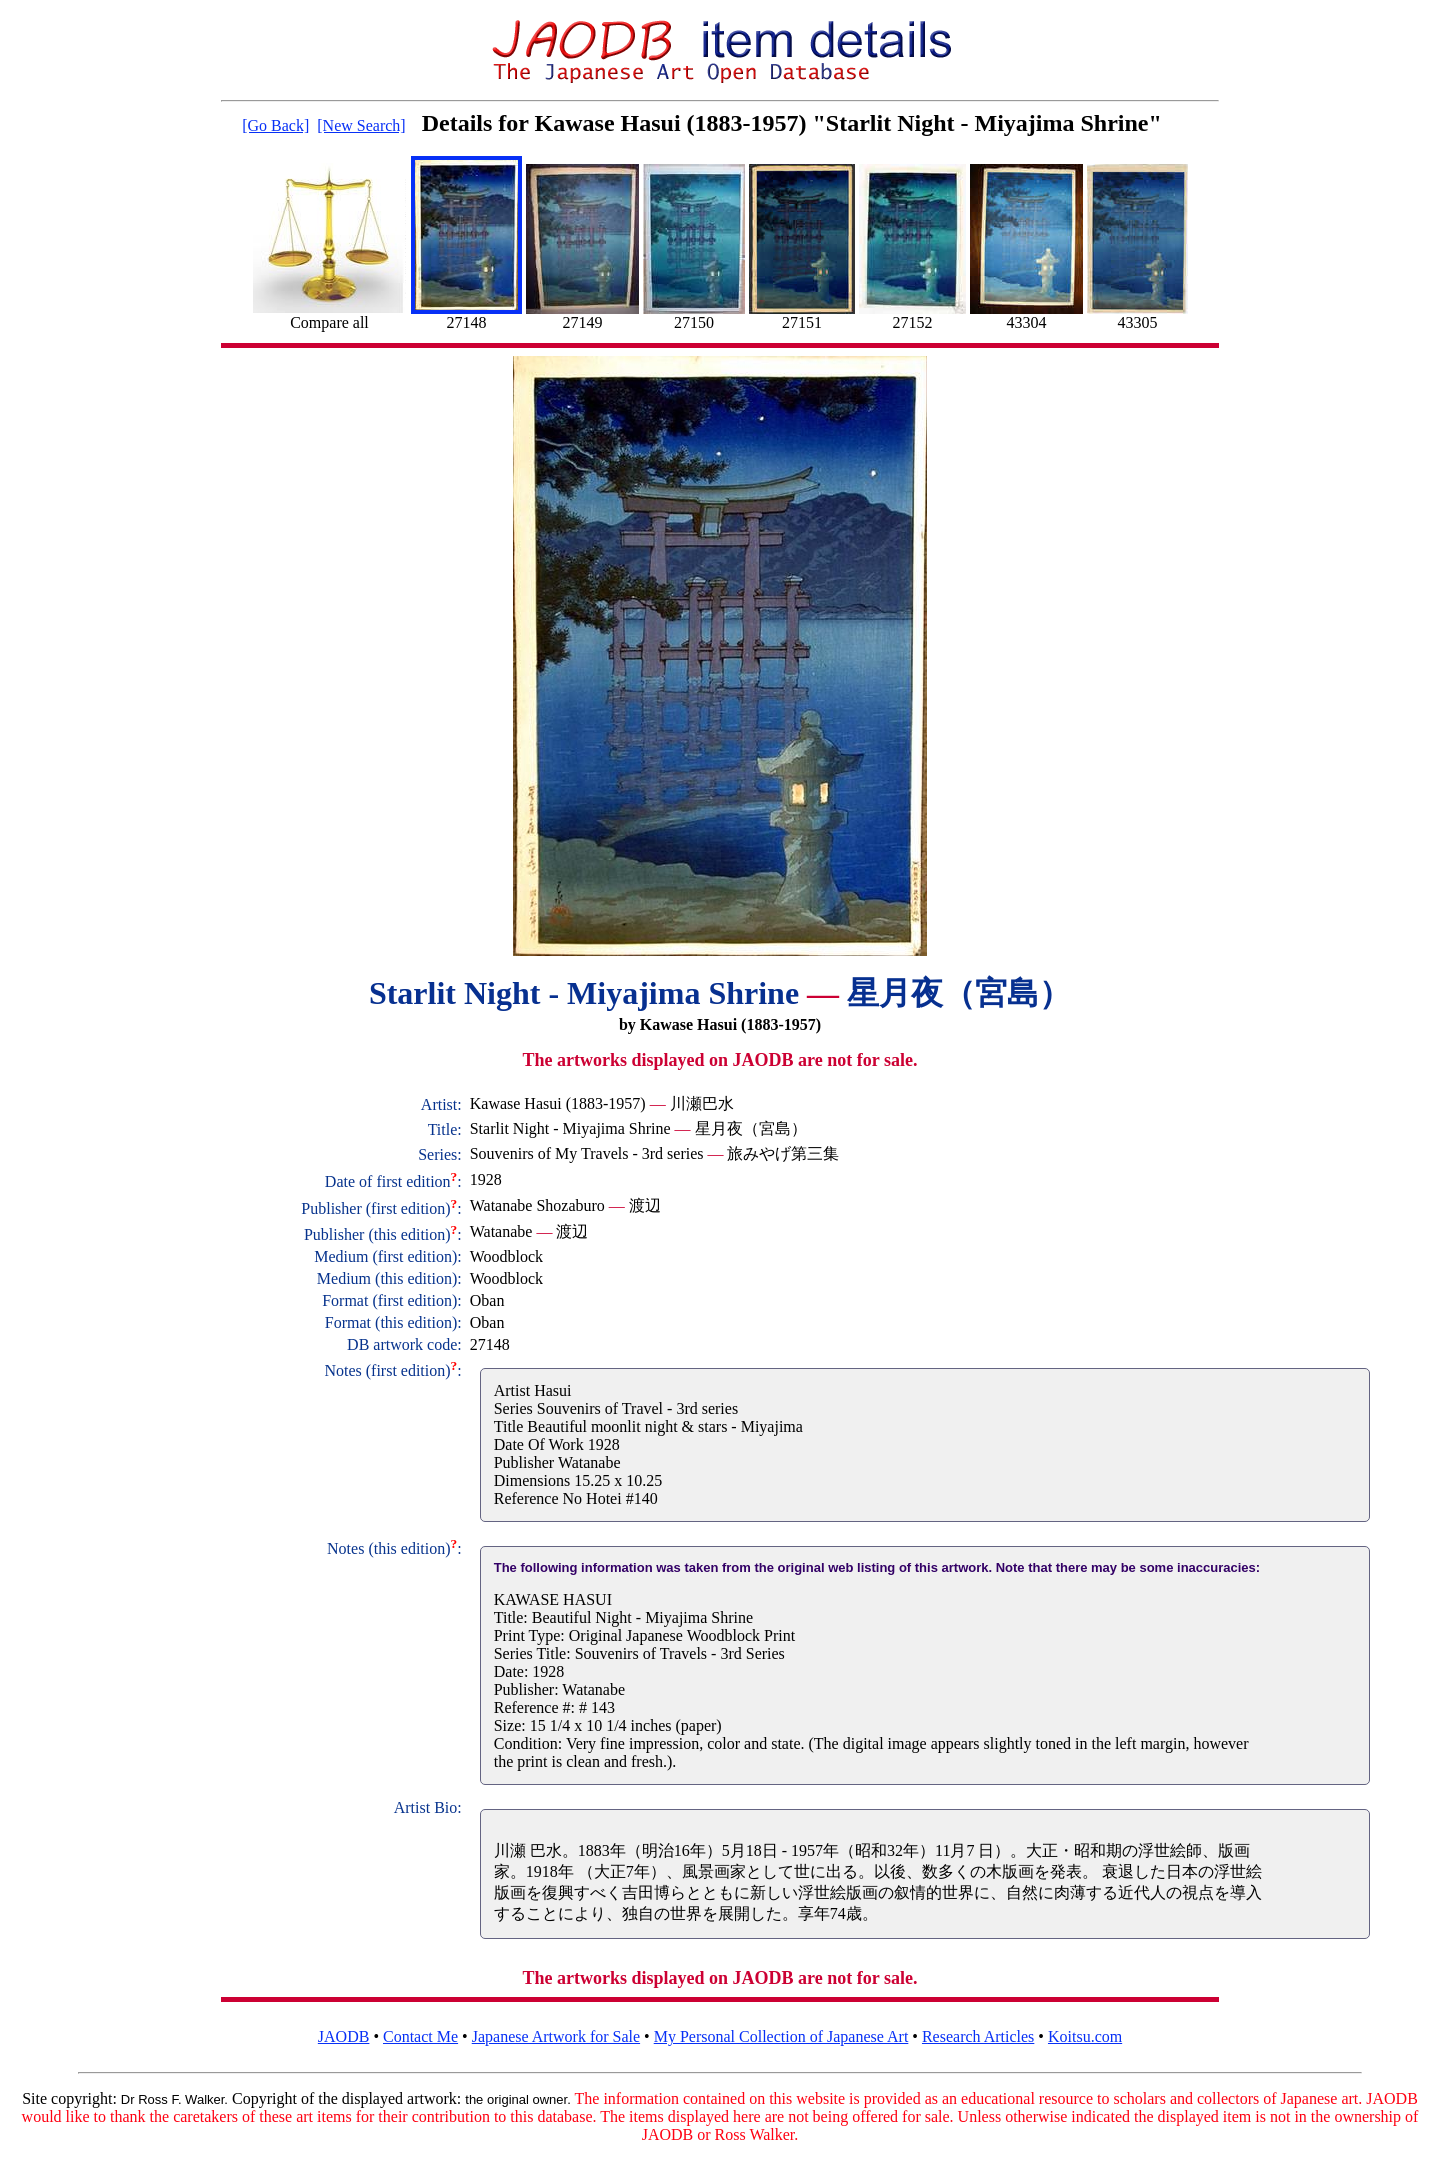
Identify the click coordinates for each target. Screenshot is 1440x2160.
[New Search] (361, 125)
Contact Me (420, 2036)
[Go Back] (275, 125)
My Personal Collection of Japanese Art (781, 2036)
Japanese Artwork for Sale (556, 2036)
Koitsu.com (1085, 2036)
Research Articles (978, 2036)
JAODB (344, 2036)
